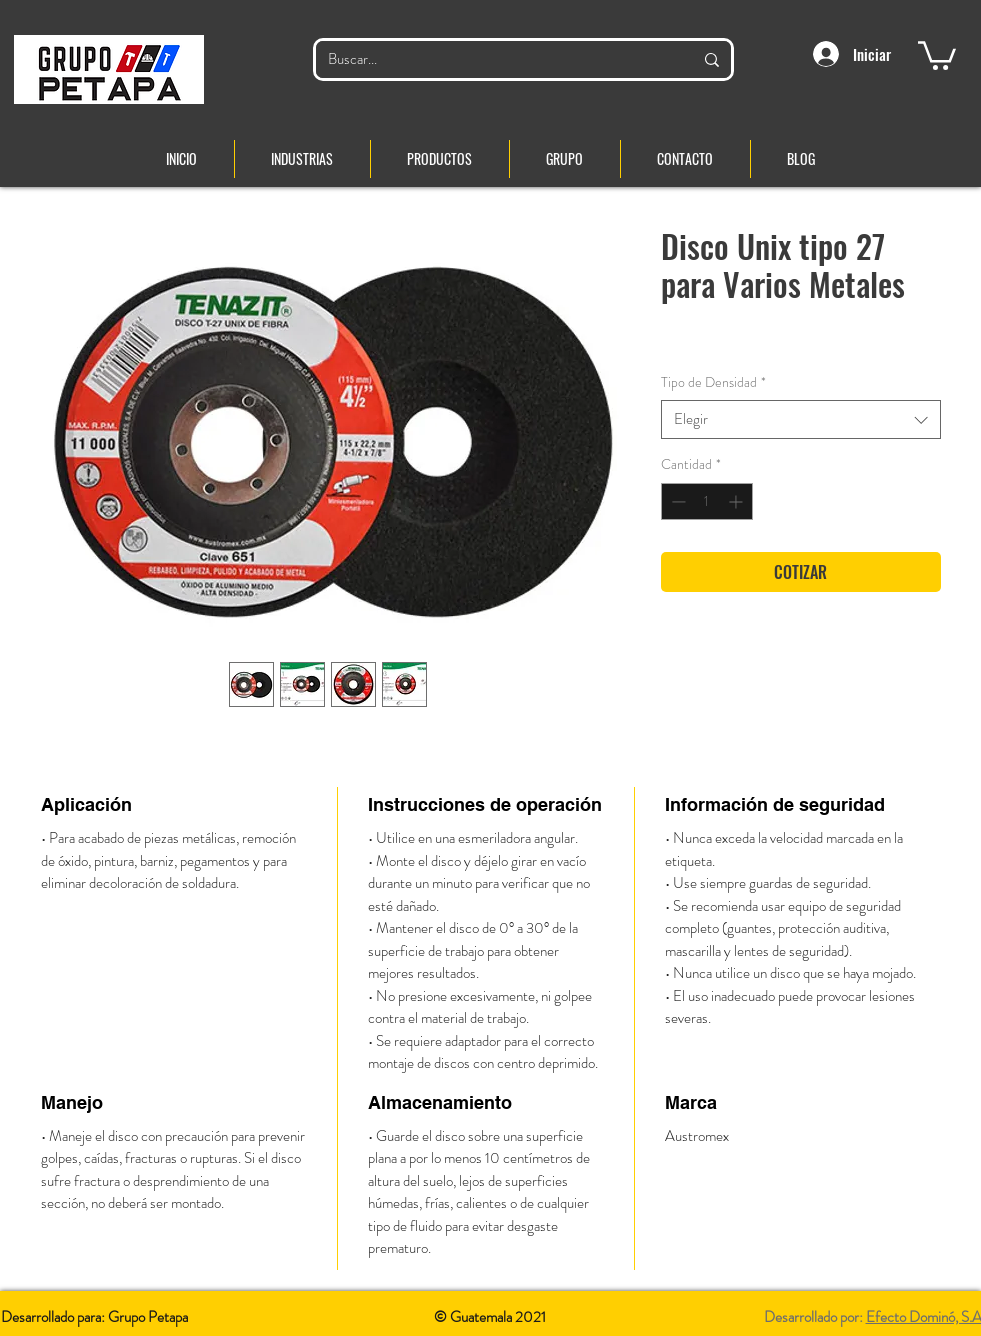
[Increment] (737, 501)
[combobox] (801, 419)
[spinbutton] (707, 501)
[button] (937, 54)
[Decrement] (676, 501)
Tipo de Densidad (713, 382)
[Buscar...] (495, 59)
